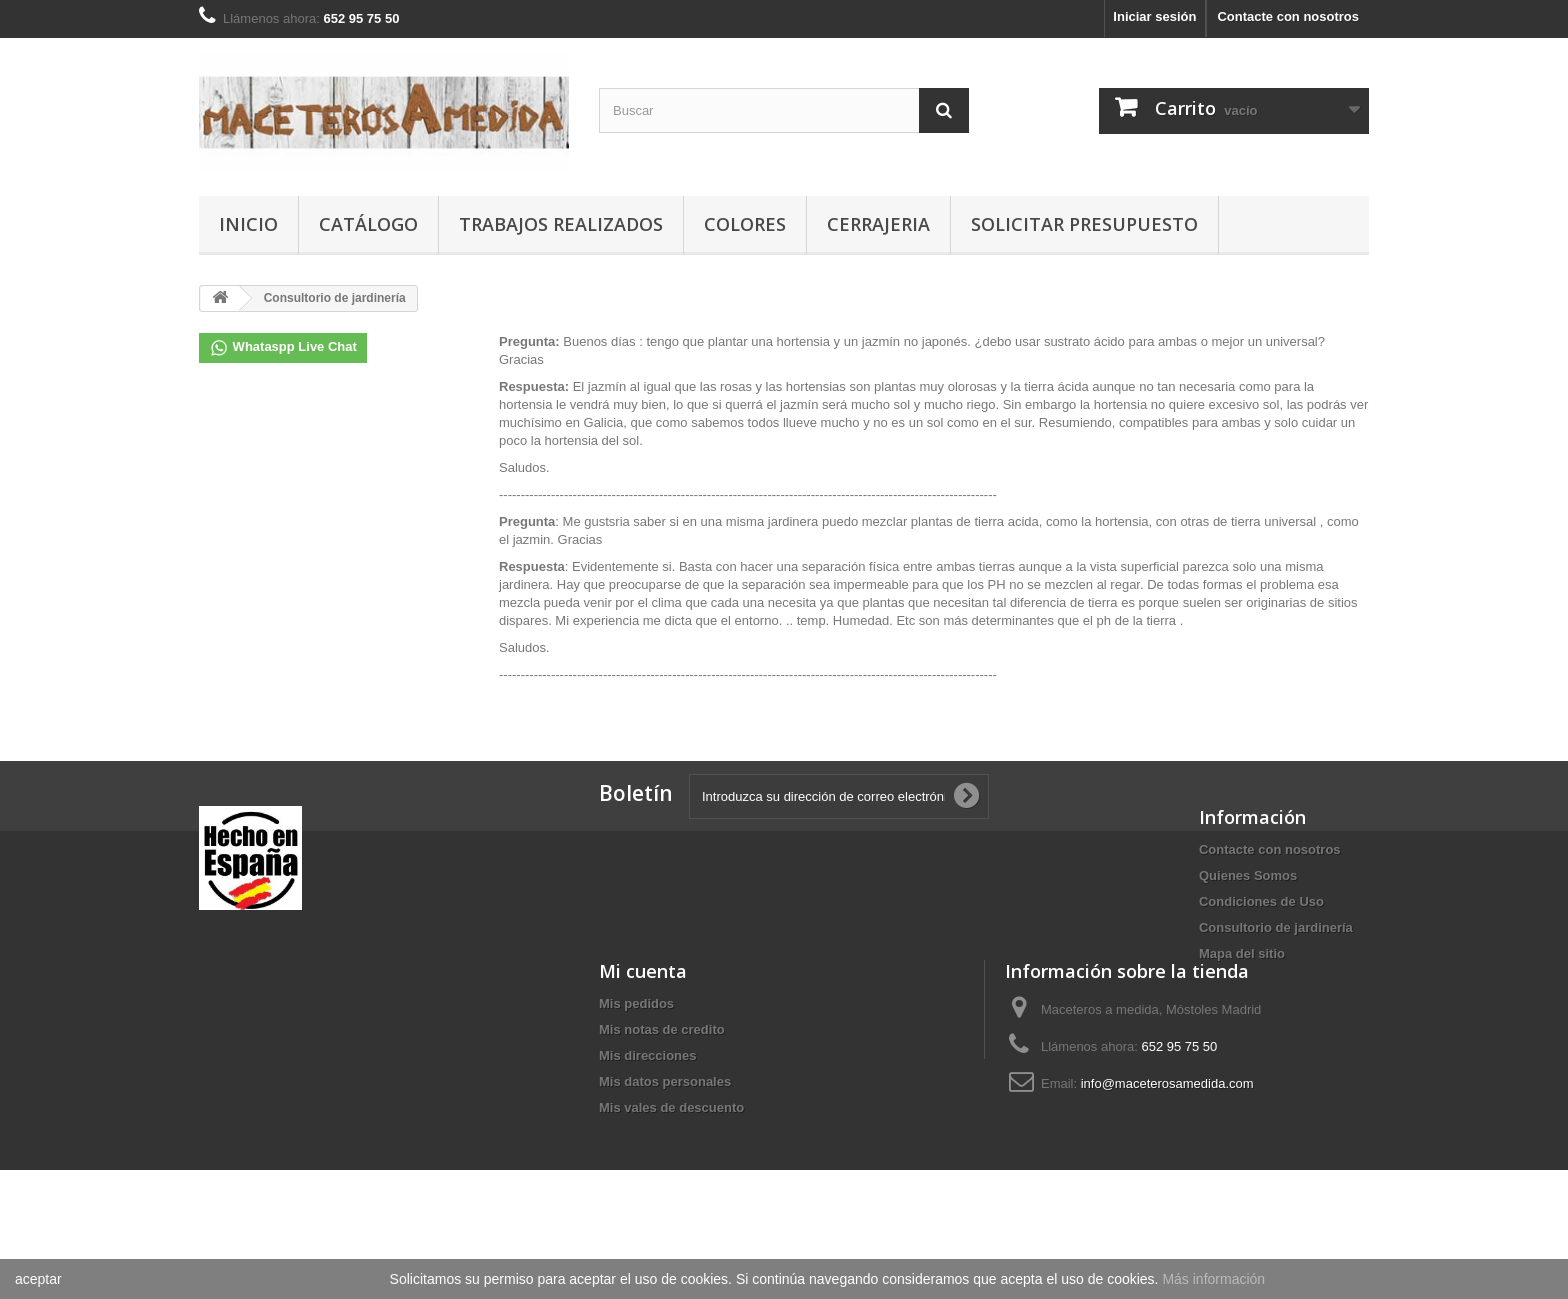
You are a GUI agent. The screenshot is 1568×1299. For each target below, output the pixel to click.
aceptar (38, 1279)
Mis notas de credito (262, 1094)
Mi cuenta (243, 1036)
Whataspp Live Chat (283, 348)
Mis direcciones (248, 1120)
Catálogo (368, 224)
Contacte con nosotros (1288, 16)
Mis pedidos (236, 1068)
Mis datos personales (265, 1146)
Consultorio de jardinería (1276, 927)
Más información (1213, 1279)
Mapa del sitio (1242, 953)
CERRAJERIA (878, 224)
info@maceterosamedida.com (767, 1148)
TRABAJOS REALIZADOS (561, 224)
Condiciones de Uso (1261, 901)
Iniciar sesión (1154, 16)
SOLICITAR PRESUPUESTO (1084, 224)
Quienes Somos (1248, 875)
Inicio (248, 224)
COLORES (745, 224)
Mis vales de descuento (271, 1172)
